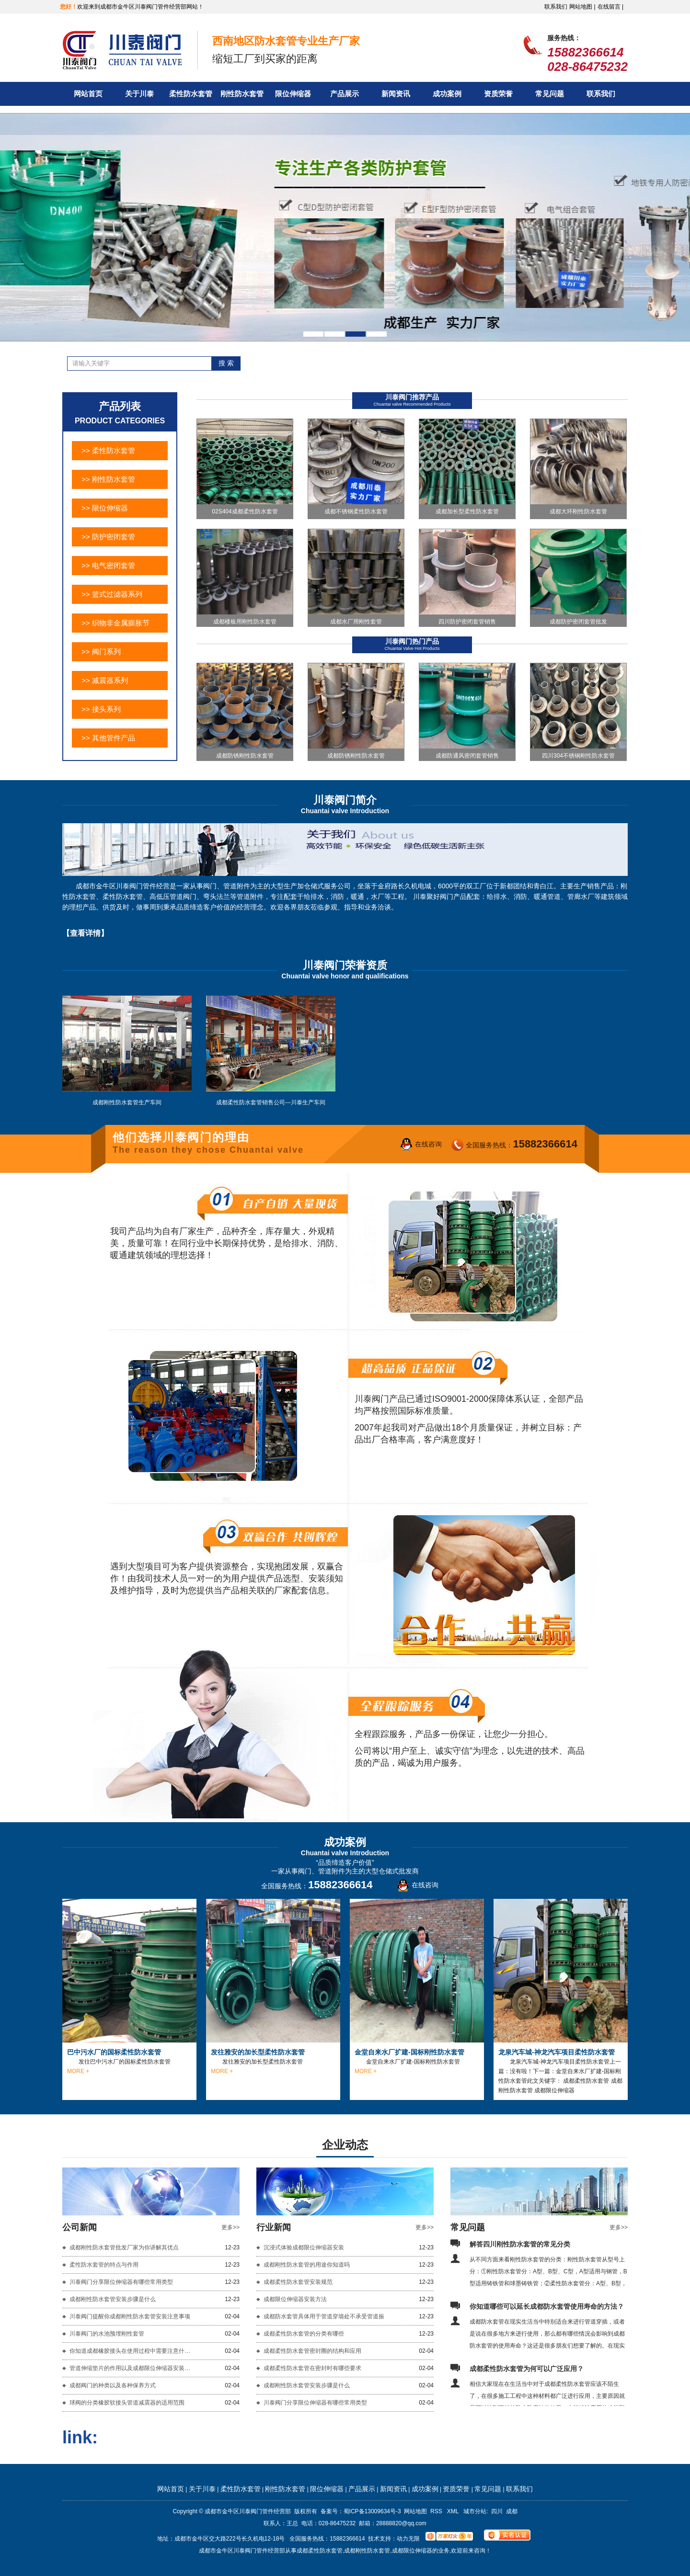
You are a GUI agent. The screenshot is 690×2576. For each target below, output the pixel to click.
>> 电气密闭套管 (108, 565)
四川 (497, 2511)
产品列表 (120, 406)
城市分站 (474, 2511)
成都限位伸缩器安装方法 (295, 2299)
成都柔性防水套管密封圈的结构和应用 (312, 2351)
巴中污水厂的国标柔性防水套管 (114, 2052)
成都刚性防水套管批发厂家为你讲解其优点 (124, 2247)
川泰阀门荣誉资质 (345, 965)
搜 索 (226, 363)
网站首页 (88, 94)
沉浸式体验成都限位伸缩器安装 (304, 2247)
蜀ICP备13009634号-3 (372, 2511)
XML (453, 2511)
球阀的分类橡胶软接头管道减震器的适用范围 (126, 2402)
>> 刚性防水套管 (108, 479)
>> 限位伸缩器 (104, 508)
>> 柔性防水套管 (108, 450)
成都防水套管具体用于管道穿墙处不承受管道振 (324, 2316)
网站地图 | (582, 6)
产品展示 (344, 94)
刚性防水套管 (242, 94)
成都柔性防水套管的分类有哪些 (304, 2333)
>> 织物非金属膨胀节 (115, 623)
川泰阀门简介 (345, 800)
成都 (512, 2511)
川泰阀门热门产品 (412, 641)
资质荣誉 (498, 94)
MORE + (78, 2071)
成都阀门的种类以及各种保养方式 (112, 2385)
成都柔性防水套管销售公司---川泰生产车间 (270, 1102)
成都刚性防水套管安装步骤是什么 (112, 2299)
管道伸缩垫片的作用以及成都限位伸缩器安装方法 (131, 2368)
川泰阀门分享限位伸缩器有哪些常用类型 (121, 2282)
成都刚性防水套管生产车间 (126, 1102)
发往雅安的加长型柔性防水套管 (258, 2052)
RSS (437, 2511)
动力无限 (408, 2538)
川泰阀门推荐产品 (412, 397)
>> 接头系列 (101, 709)
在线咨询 (428, 1144)
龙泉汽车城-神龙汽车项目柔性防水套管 (556, 2052)
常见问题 (549, 94)
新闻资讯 (395, 94)
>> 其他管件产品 (108, 738)
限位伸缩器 (293, 94)
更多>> (230, 2227)
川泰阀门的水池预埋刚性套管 (106, 2333)
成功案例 (447, 94)
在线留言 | (610, 6)
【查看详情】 (85, 933)
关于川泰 (139, 94)
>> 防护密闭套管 (108, 537)
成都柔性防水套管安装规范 (298, 2282)
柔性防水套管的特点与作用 (103, 2264)
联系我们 (555, 6)
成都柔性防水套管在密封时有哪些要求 (312, 2368)
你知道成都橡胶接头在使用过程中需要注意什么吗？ (131, 2351)
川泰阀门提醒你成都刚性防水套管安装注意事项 (129, 2316)
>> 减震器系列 (104, 680)
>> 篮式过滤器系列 (111, 594)
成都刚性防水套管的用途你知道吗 (307, 2264)
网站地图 (415, 2511)
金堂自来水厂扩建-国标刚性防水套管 (409, 2052)
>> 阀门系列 (101, 651)
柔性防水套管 (190, 94)
